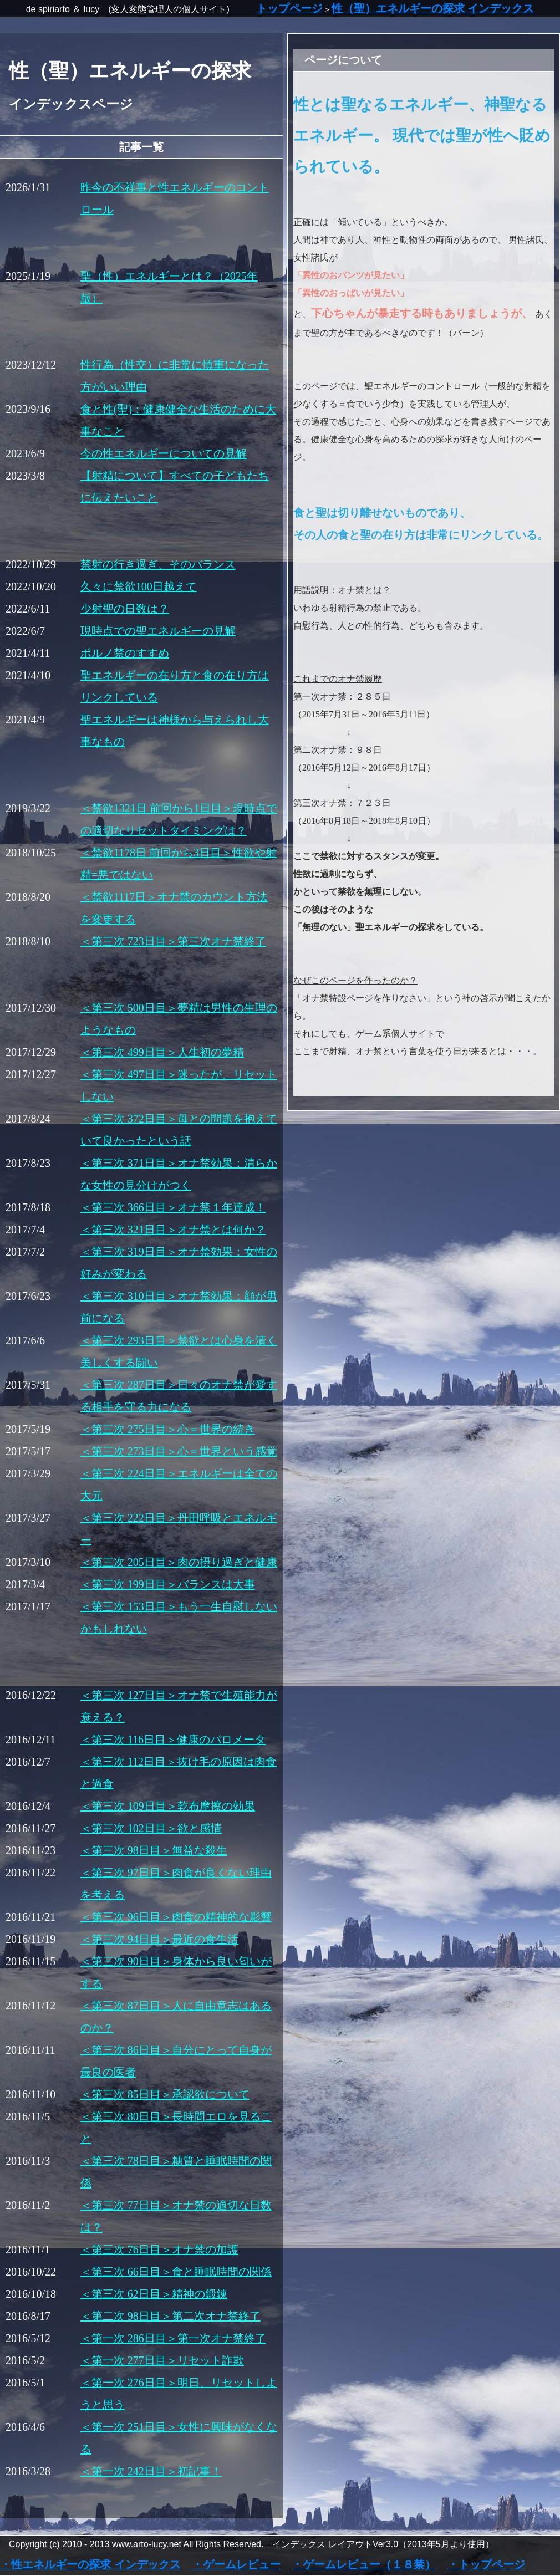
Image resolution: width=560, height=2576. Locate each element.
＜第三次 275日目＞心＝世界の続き (167, 1429)
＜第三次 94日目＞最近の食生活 (159, 1939)
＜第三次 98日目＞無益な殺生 (153, 1850)
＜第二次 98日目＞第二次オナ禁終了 (170, 2316)
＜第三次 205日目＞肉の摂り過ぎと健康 (178, 1562)
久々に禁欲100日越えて (138, 586)
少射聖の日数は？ (124, 609)
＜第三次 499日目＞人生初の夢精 (162, 1052)
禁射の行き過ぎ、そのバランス (158, 564)
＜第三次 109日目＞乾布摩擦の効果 (167, 1806)
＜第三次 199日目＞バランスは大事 (167, 1584)
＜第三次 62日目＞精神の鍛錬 (153, 2294)
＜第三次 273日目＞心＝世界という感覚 (178, 1451)
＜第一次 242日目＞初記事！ (151, 2471)
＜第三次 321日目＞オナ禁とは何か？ (173, 1229)
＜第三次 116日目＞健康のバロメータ (173, 1739)
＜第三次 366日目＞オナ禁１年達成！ (173, 1207)
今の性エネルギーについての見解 (163, 453)
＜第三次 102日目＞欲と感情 (151, 1828)
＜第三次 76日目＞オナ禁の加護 (159, 2249)
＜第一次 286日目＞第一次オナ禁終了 (173, 2338)
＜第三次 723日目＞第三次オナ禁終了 (173, 941)
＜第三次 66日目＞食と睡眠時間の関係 (176, 2272)
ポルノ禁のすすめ (124, 653)
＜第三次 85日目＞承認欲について (165, 2094)
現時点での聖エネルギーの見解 (158, 631)
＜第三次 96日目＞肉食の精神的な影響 (176, 1917)
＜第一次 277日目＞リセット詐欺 (162, 2360)
